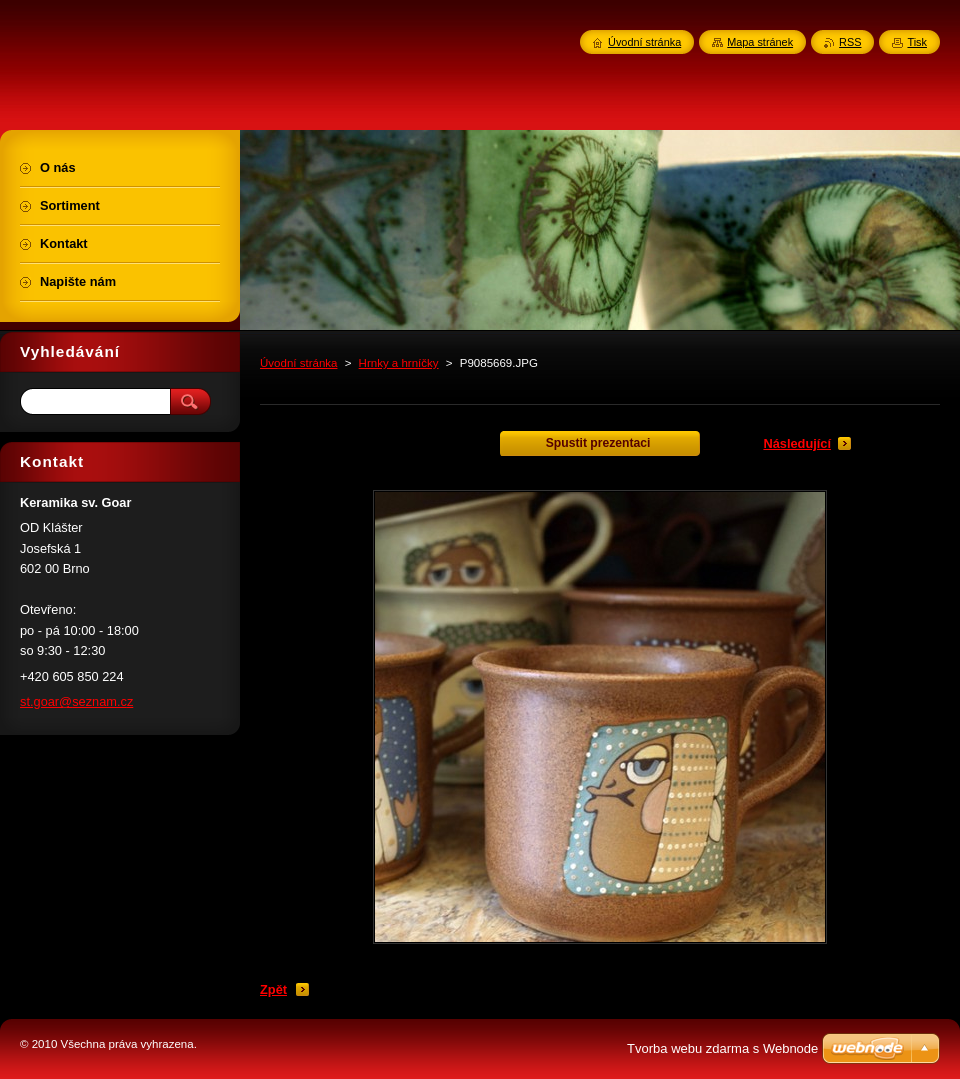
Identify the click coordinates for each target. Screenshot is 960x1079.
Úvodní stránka (298, 363)
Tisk (917, 42)
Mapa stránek (760, 42)
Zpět (273, 989)
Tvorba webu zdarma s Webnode (722, 1048)
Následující (797, 443)
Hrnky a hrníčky (399, 363)
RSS (850, 42)
